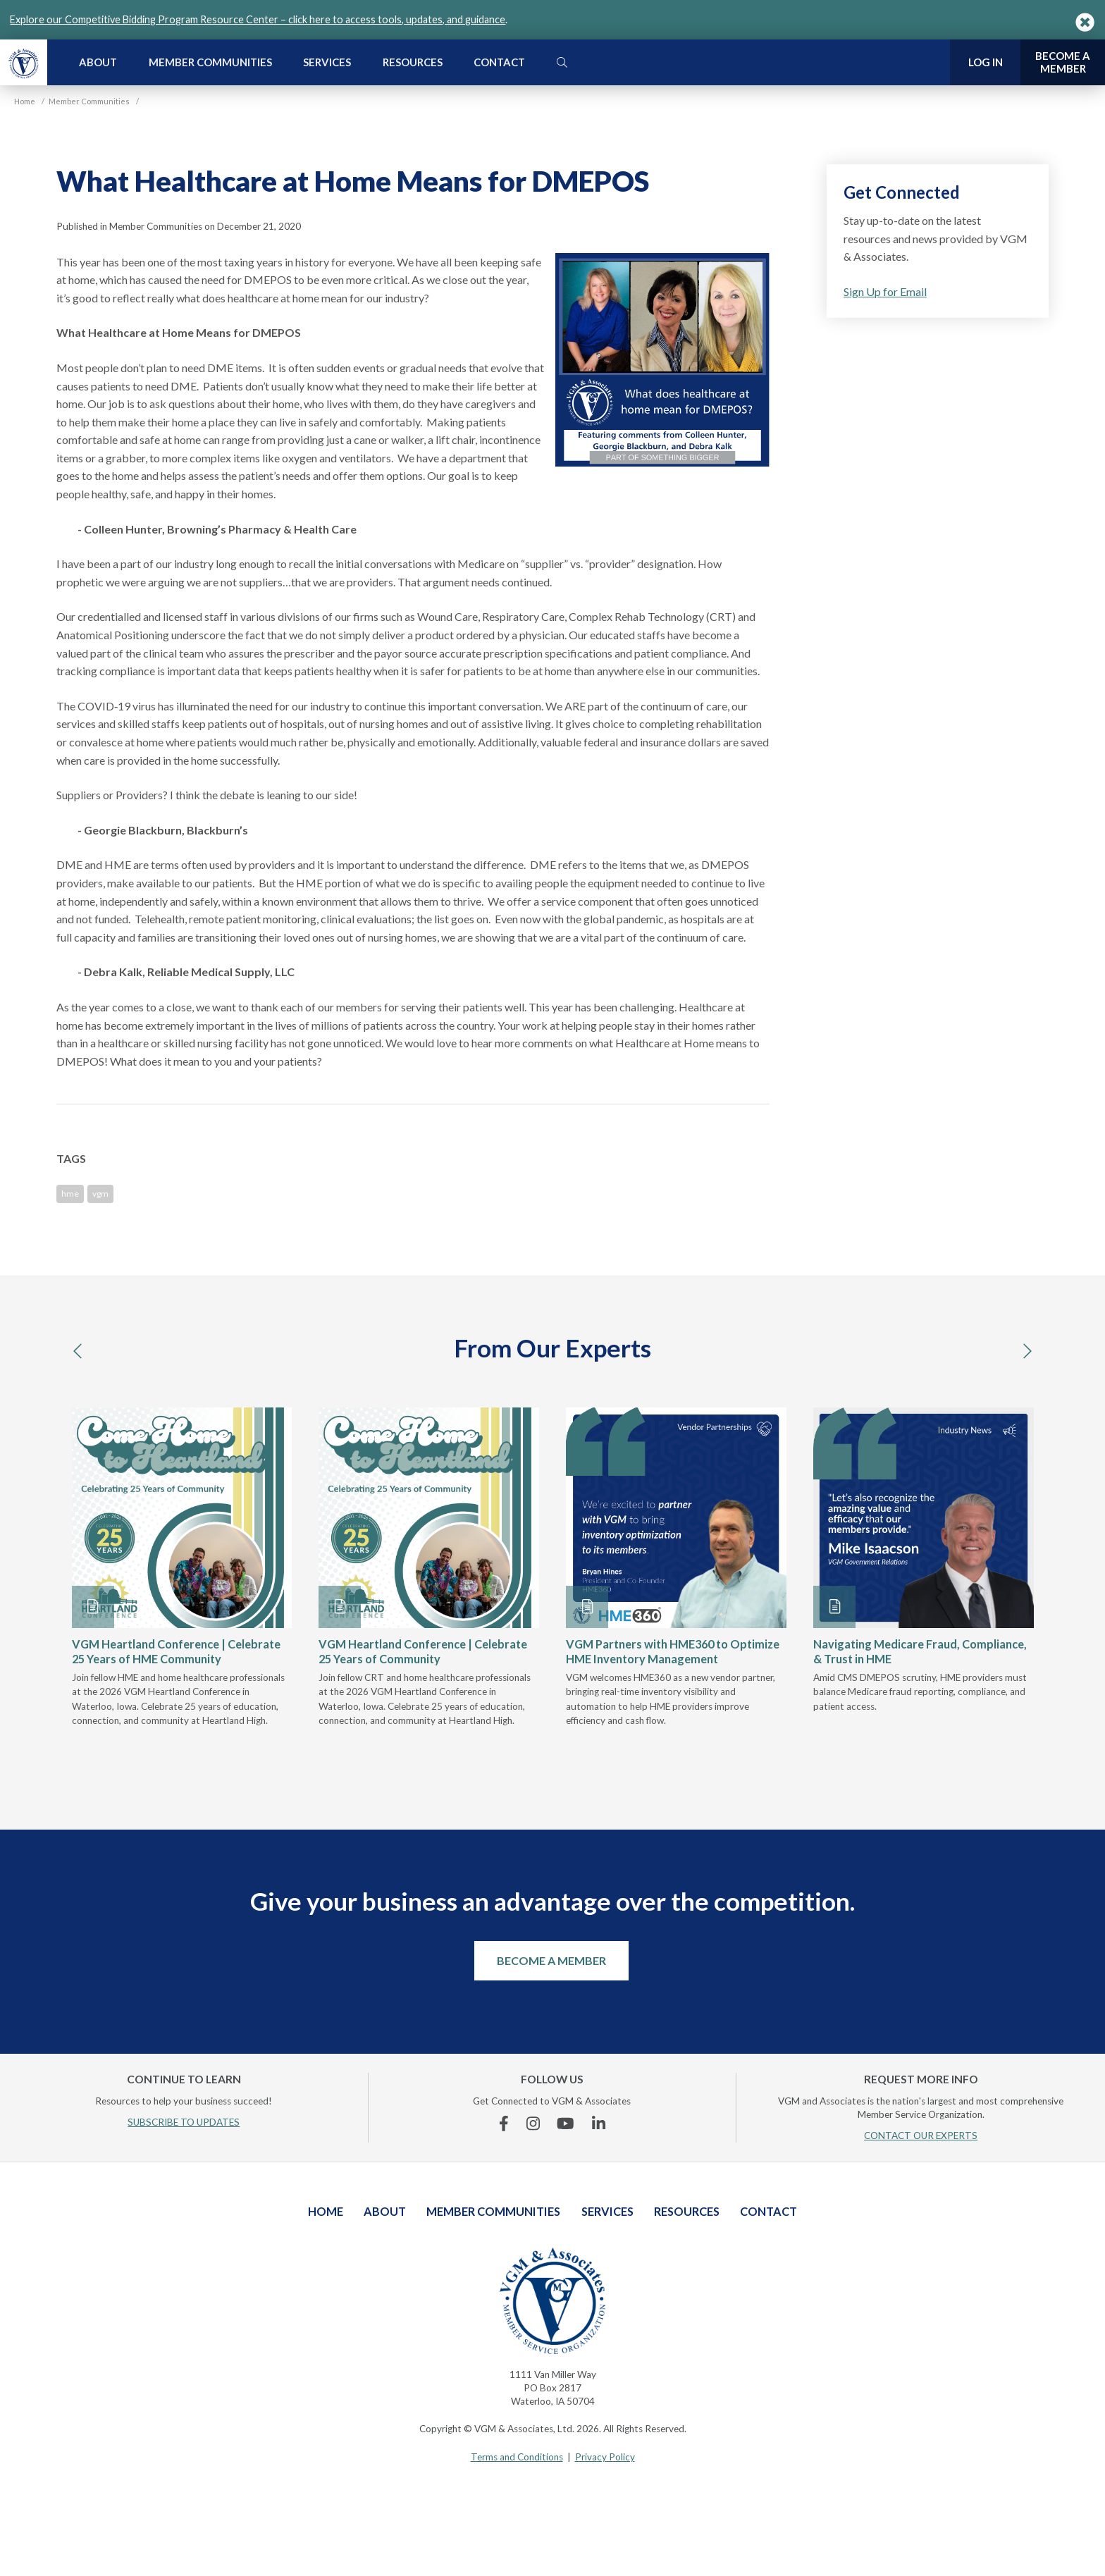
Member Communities (210, 62)
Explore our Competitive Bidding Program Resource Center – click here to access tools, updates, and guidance (257, 19)
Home (325, 2211)
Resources (413, 62)
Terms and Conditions (517, 2457)
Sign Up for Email (885, 291)
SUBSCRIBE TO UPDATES (184, 2122)
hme (70, 1193)
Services (327, 62)
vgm (100, 1193)
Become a (1062, 62)
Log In (985, 62)
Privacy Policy (605, 2457)
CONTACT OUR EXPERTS (920, 2135)
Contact (499, 62)
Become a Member (551, 1960)
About (98, 62)
